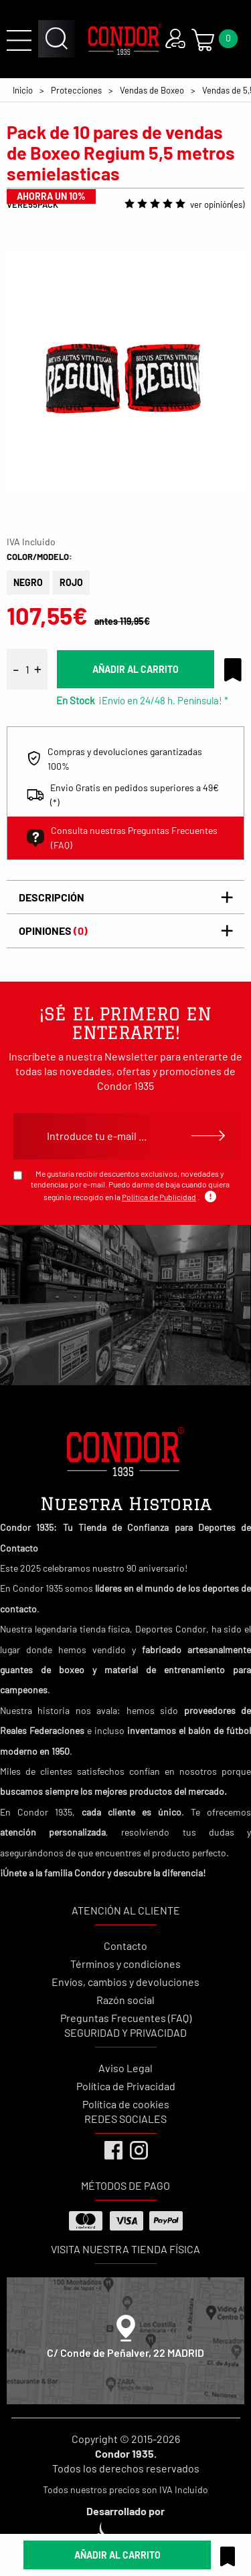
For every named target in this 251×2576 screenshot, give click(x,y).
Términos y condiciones (125, 1963)
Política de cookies (125, 2104)
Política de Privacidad (125, 2086)
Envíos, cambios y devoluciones (125, 1981)
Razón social (125, 1999)
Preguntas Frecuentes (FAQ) (125, 2017)
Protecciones (76, 90)
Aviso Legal (125, 2067)
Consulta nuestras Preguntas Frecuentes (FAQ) (122, 838)
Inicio (23, 90)
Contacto (125, 1945)
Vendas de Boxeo (152, 90)
